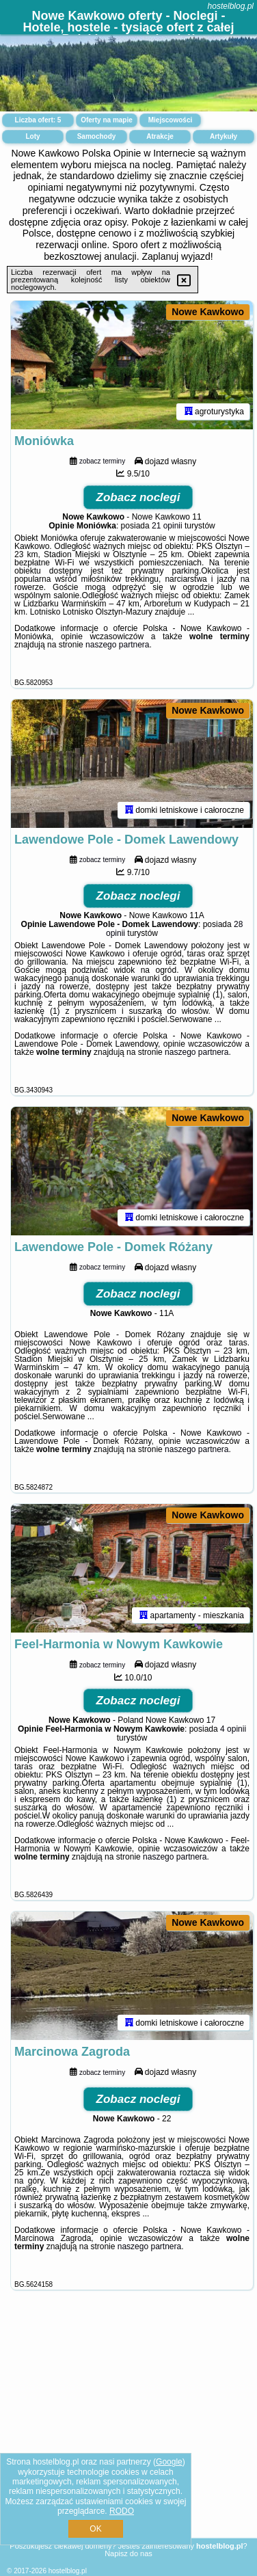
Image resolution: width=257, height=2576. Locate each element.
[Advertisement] (128, 2429)
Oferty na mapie (107, 120)
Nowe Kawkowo (208, 311)
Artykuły (223, 136)
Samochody (96, 136)
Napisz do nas (128, 2553)
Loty (32, 136)
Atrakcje (159, 136)
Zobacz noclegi (138, 497)
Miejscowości (170, 120)
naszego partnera (117, 644)
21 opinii (167, 526)
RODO (121, 2511)
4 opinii (233, 1729)
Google (169, 2462)
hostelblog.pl (231, 6)
